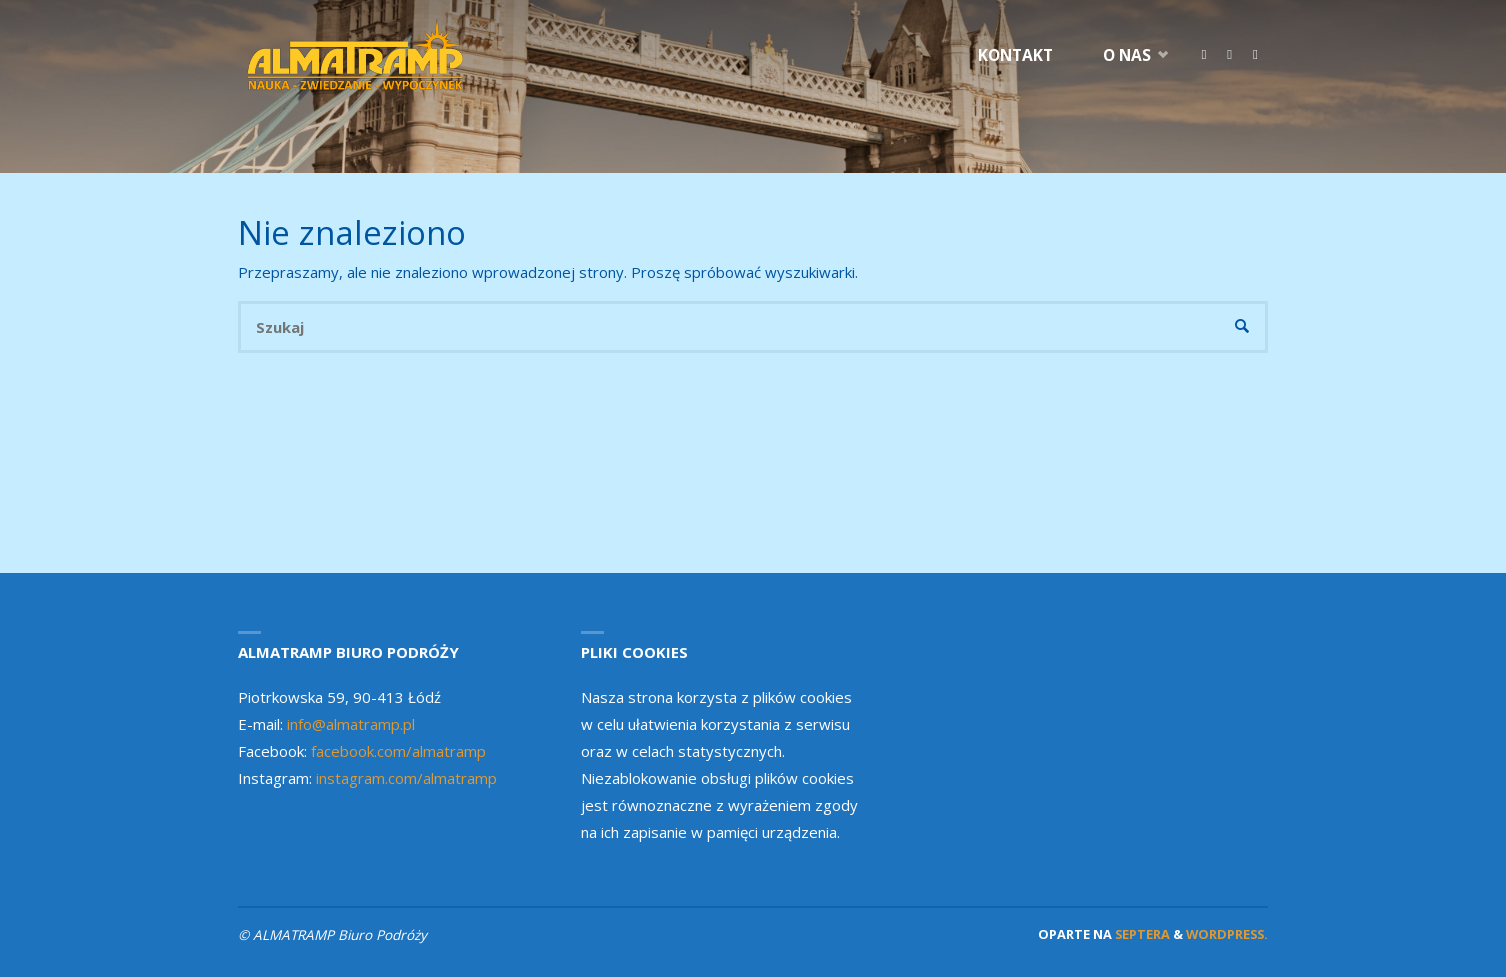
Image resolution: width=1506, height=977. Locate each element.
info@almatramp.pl (351, 724)
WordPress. (1227, 934)
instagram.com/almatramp (406, 778)
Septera (1141, 934)
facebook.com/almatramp (398, 751)
